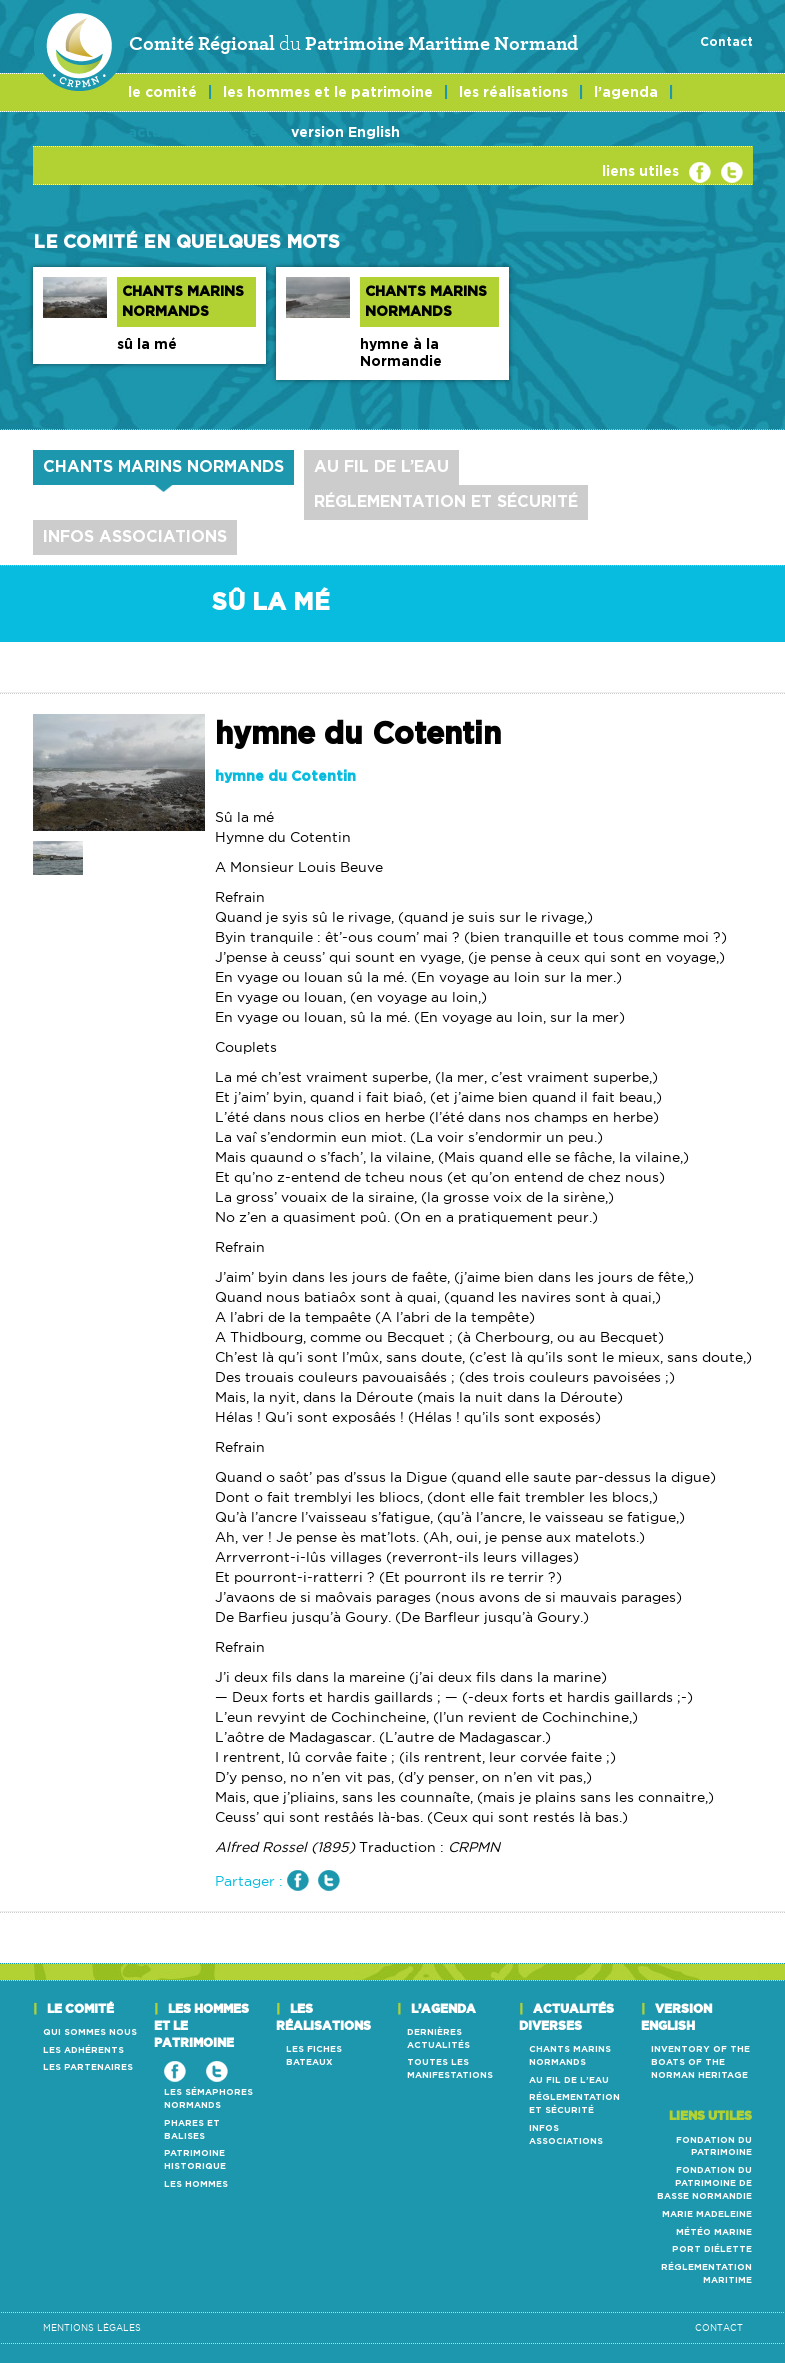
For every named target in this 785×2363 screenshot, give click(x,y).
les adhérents (83, 2050)
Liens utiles (710, 2115)
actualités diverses (196, 133)
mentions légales (92, 2328)
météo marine (714, 2232)
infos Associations (135, 537)
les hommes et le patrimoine (328, 93)
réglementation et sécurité (446, 502)
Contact (726, 42)
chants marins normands (163, 467)
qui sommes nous (90, 2032)
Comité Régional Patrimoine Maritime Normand (305, 44)
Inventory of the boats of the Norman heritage (700, 2062)
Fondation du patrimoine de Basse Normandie (704, 2183)
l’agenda (626, 93)
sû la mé (147, 345)
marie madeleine (707, 2214)
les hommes (196, 2184)
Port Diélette (712, 2249)
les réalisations (513, 93)
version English (345, 133)
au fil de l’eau (381, 467)
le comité (162, 93)
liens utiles (640, 172)
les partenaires (88, 2067)
